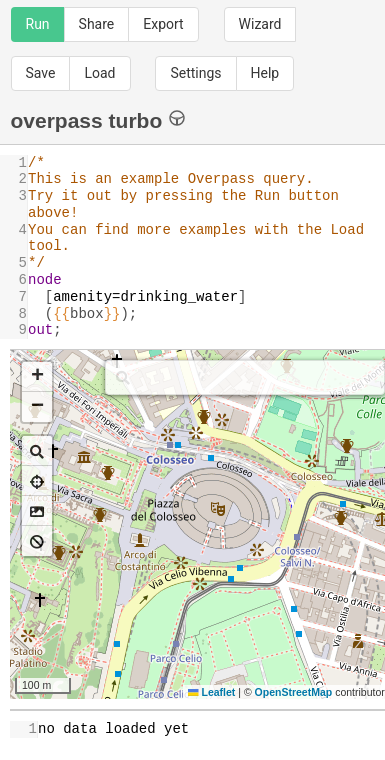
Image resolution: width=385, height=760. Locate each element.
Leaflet (211, 692)
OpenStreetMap (294, 692)
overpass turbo (98, 119)
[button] (37, 377)
